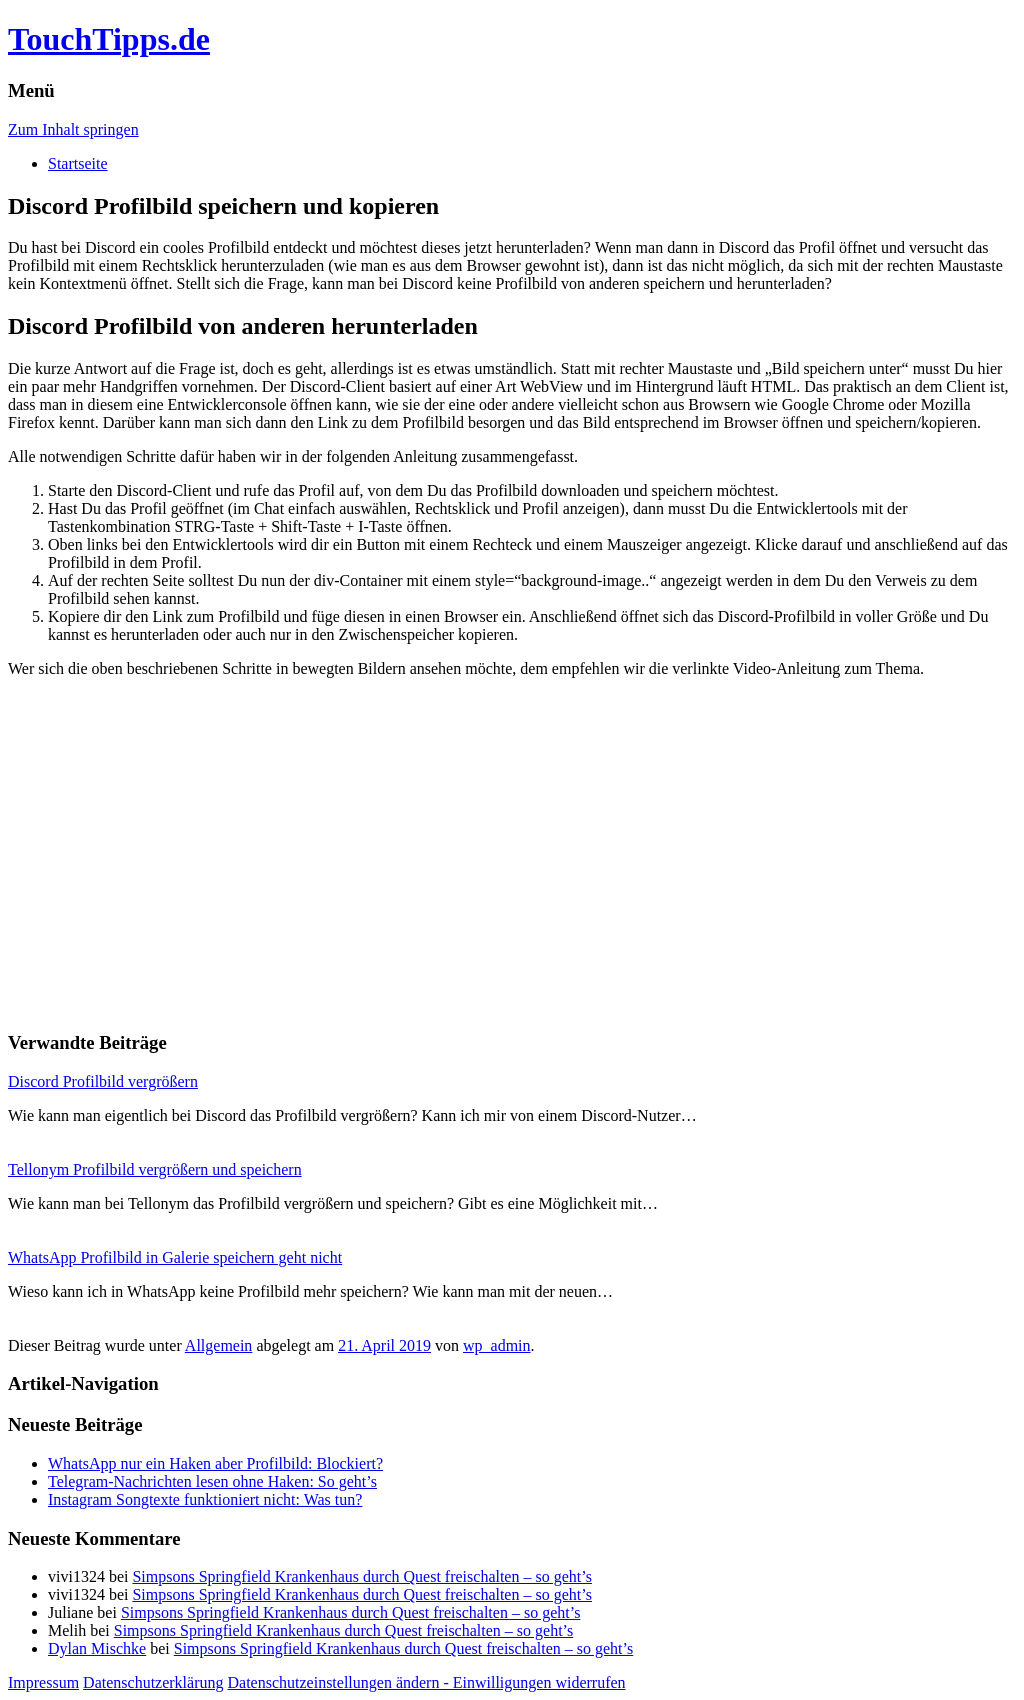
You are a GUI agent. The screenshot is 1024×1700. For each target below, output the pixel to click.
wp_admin (497, 1345)
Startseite (78, 163)
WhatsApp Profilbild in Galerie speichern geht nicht (175, 1257)
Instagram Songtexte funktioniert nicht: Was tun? (205, 1499)
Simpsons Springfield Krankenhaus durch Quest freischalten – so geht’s (361, 1576)
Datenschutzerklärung (153, 1682)
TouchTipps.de (109, 39)
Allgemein (219, 1345)
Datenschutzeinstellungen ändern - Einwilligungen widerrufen (427, 1682)
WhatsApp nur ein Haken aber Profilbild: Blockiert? (215, 1463)
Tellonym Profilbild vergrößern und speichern (155, 1169)
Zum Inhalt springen (73, 129)
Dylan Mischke (97, 1648)
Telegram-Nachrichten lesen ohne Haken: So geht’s (212, 1481)
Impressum (43, 1682)
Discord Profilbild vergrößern (103, 1081)
